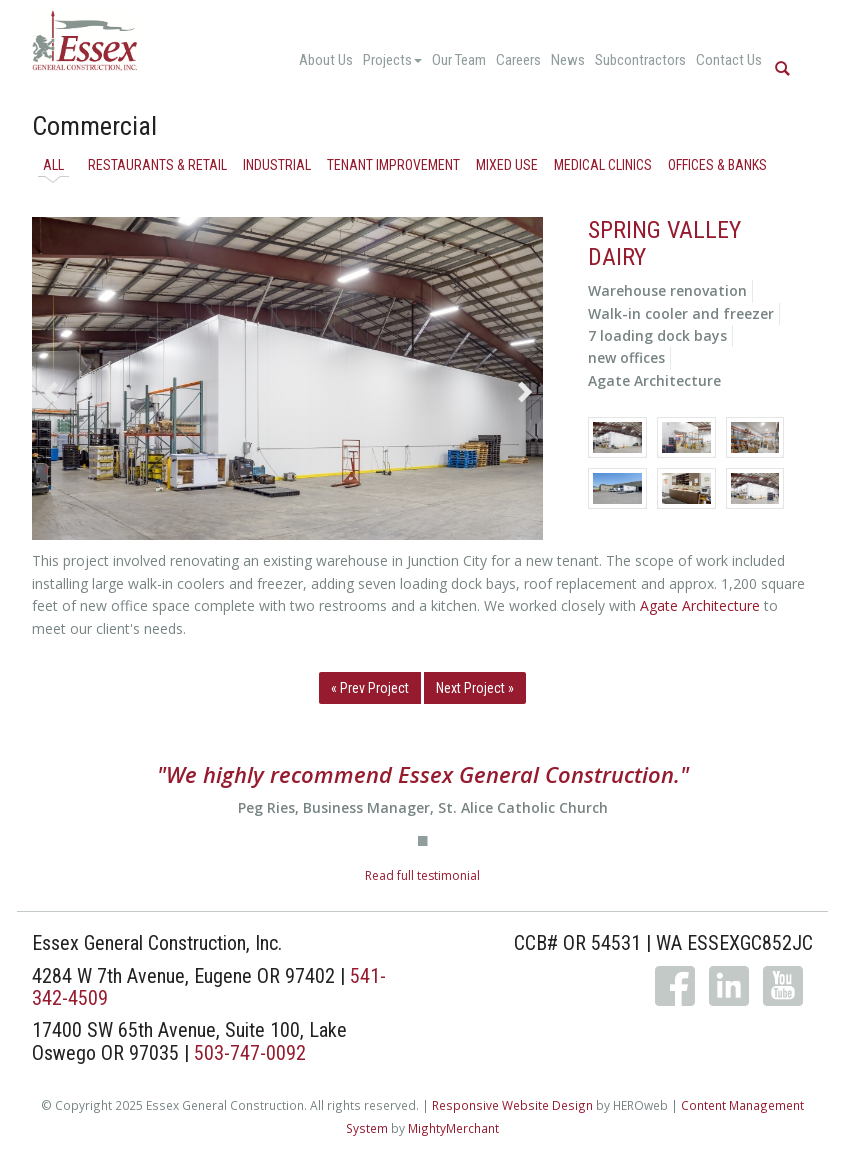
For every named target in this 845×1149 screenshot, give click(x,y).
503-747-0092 (250, 1053)
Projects (392, 60)
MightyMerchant (453, 1128)
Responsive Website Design (512, 1105)
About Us (326, 60)
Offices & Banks (717, 165)
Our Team (459, 60)
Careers (518, 60)
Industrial (277, 165)
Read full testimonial (422, 875)
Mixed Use (507, 165)
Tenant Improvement (393, 165)
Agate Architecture (700, 605)
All (53, 165)
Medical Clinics (603, 165)
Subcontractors (640, 60)
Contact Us (729, 60)
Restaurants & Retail (157, 165)
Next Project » (475, 688)
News (568, 60)
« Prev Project (370, 688)
